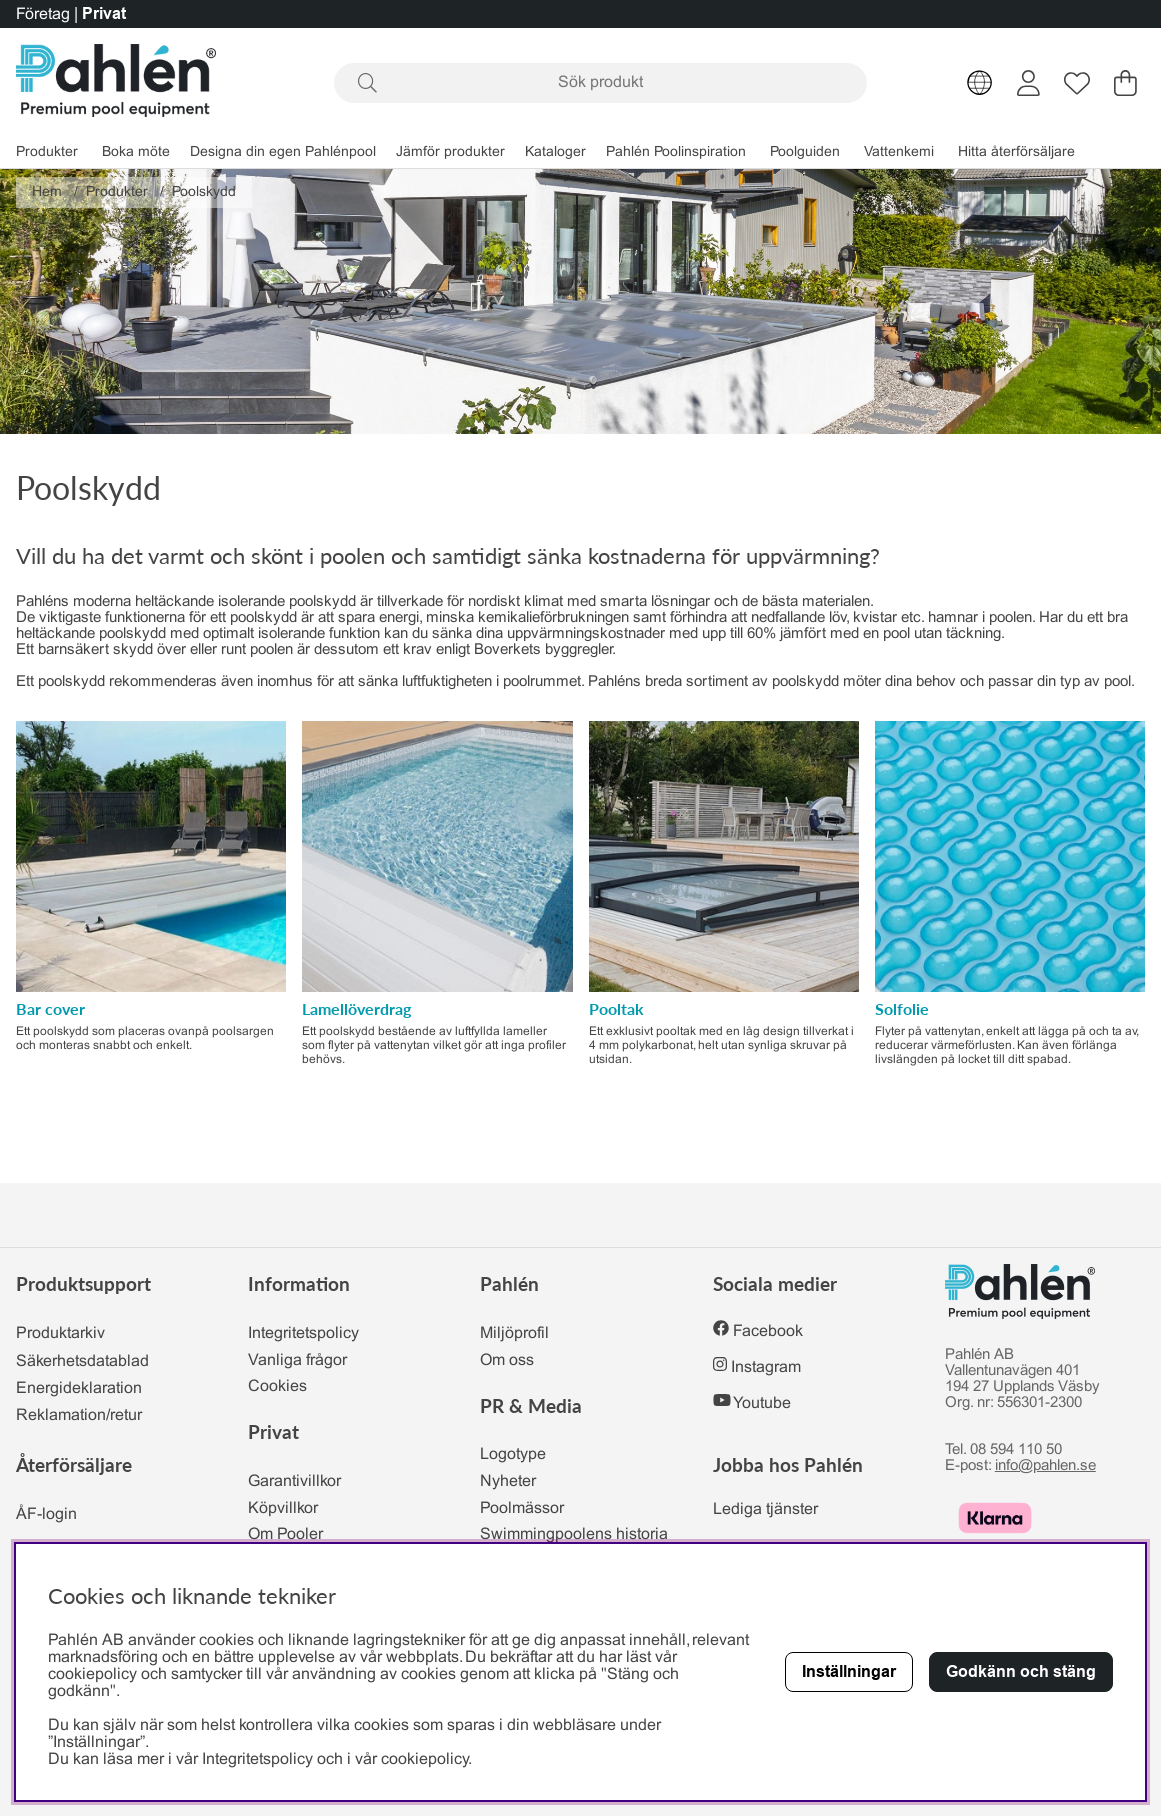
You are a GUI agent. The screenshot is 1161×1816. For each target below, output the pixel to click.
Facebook (768, 1331)
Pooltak (616, 1008)
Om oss (507, 1360)
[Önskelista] (1077, 83)
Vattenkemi (899, 152)
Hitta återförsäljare (1016, 152)
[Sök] (600, 83)
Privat (104, 13)
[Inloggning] (1028, 83)
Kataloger (555, 152)
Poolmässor (522, 1508)
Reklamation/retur (79, 1415)
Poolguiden (805, 152)
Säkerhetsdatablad (82, 1361)
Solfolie (902, 1008)
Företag (43, 14)
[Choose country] (980, 83)
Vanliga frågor (297, 1360)
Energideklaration (79, 1388)
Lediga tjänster (765, 1509)
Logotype (513, 1454)
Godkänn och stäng (1021, 1671)
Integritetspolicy (303, 1333)
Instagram (766, 1367)
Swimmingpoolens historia (574, 1534)
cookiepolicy (424, 1759)
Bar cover (50, 1008)
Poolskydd (204, 192)
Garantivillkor (294, 1481)
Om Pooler (285, 1534)
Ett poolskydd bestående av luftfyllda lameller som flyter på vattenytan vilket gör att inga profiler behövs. (434, 1046)
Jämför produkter (450, 152)
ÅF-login (46, 1514)
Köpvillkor (283, 1508)
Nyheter (508, 1481)
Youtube (762, 1403)
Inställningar (849, 1671)
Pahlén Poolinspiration (676, 152)
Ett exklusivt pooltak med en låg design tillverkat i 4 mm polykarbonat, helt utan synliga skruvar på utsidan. (721, 1046)
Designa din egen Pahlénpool (283, 152)
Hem (47, 192)
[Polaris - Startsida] (116, 82)
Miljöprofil (514, 1333)
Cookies (277, 1386)
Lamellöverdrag (356, 1008)
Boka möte (136, 152)
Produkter (47, 152)
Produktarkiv (60, 1333)
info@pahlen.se (1045, 1466)
